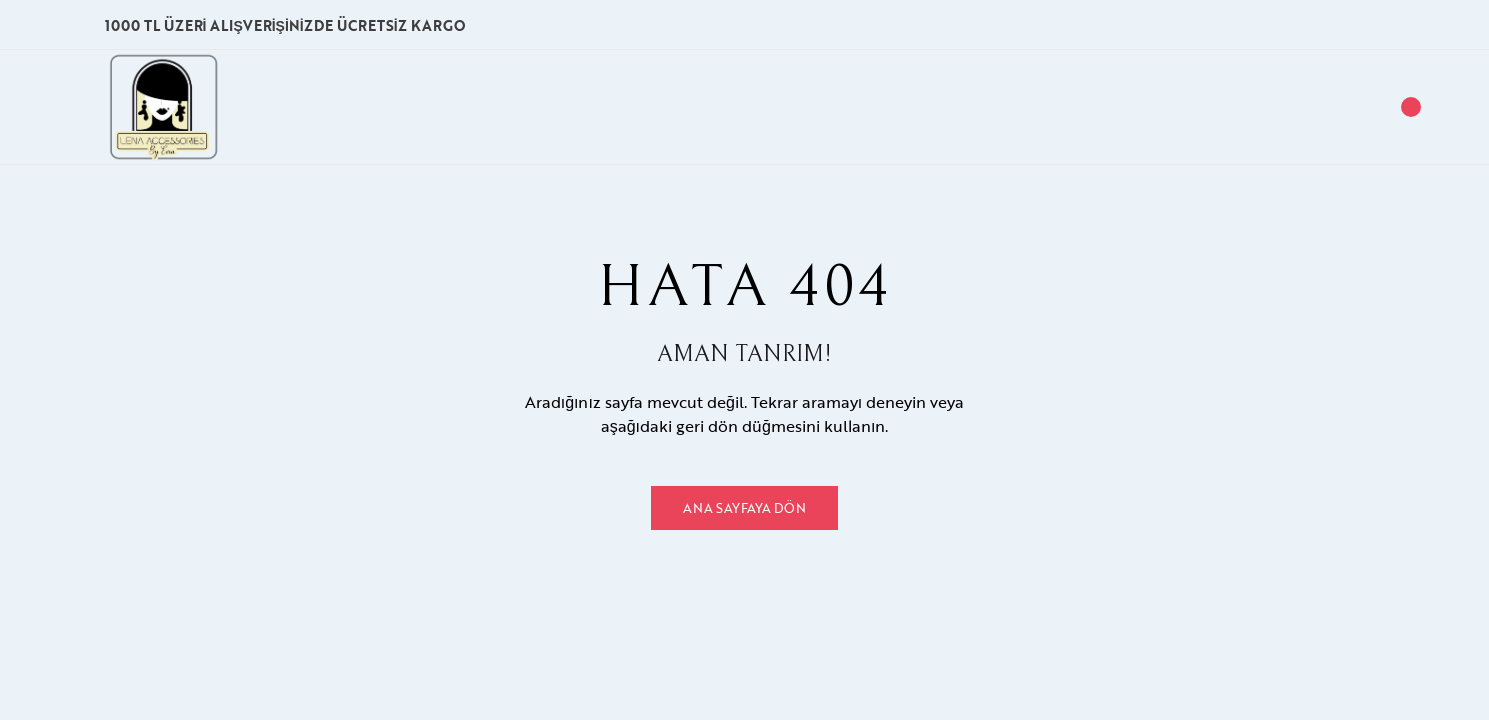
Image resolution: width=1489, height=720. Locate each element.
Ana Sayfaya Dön (744, 508)
